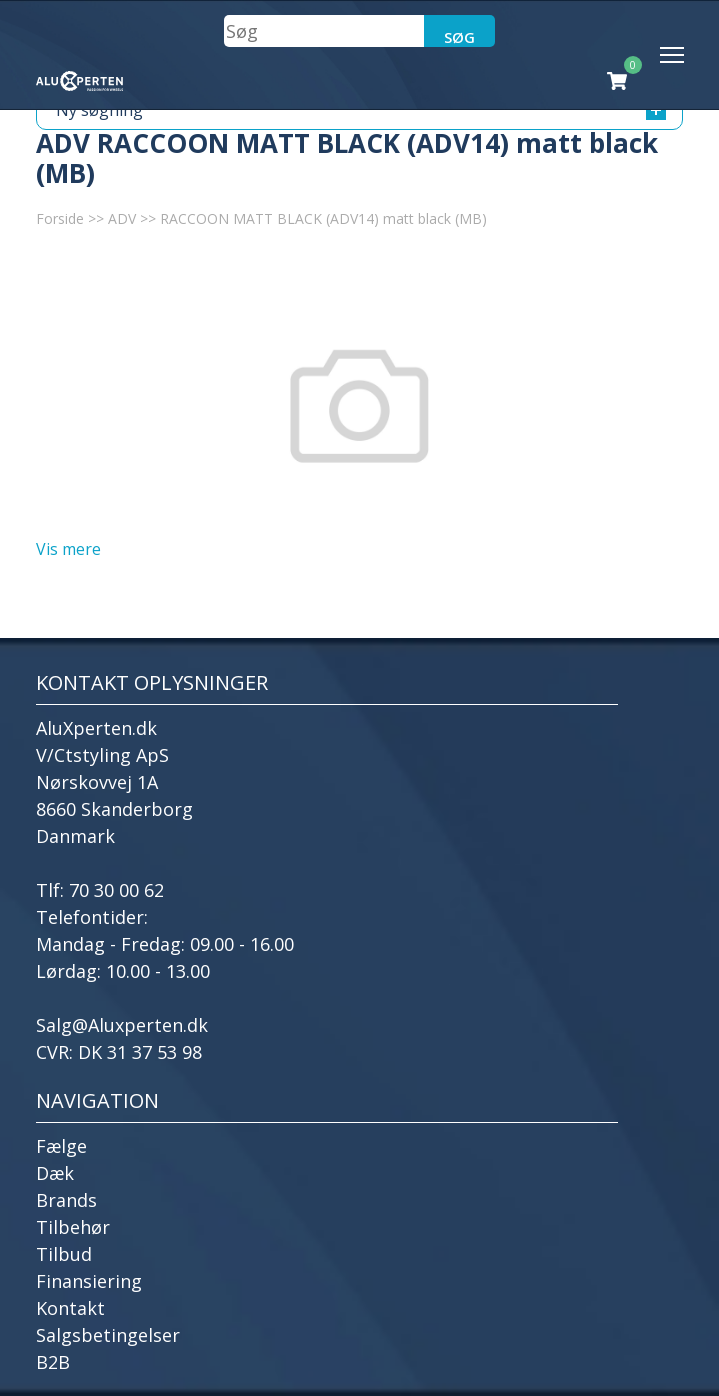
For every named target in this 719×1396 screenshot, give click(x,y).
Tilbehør (73, 1227)
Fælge (61, 1146)
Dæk (55, 1173)
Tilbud (64, 1254)
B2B (53, 1362)
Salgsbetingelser (108, 1335)
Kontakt (70, 1308)
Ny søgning (361, 110)
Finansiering (89, 1281)
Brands (66, 1200)
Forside (60, 218)
